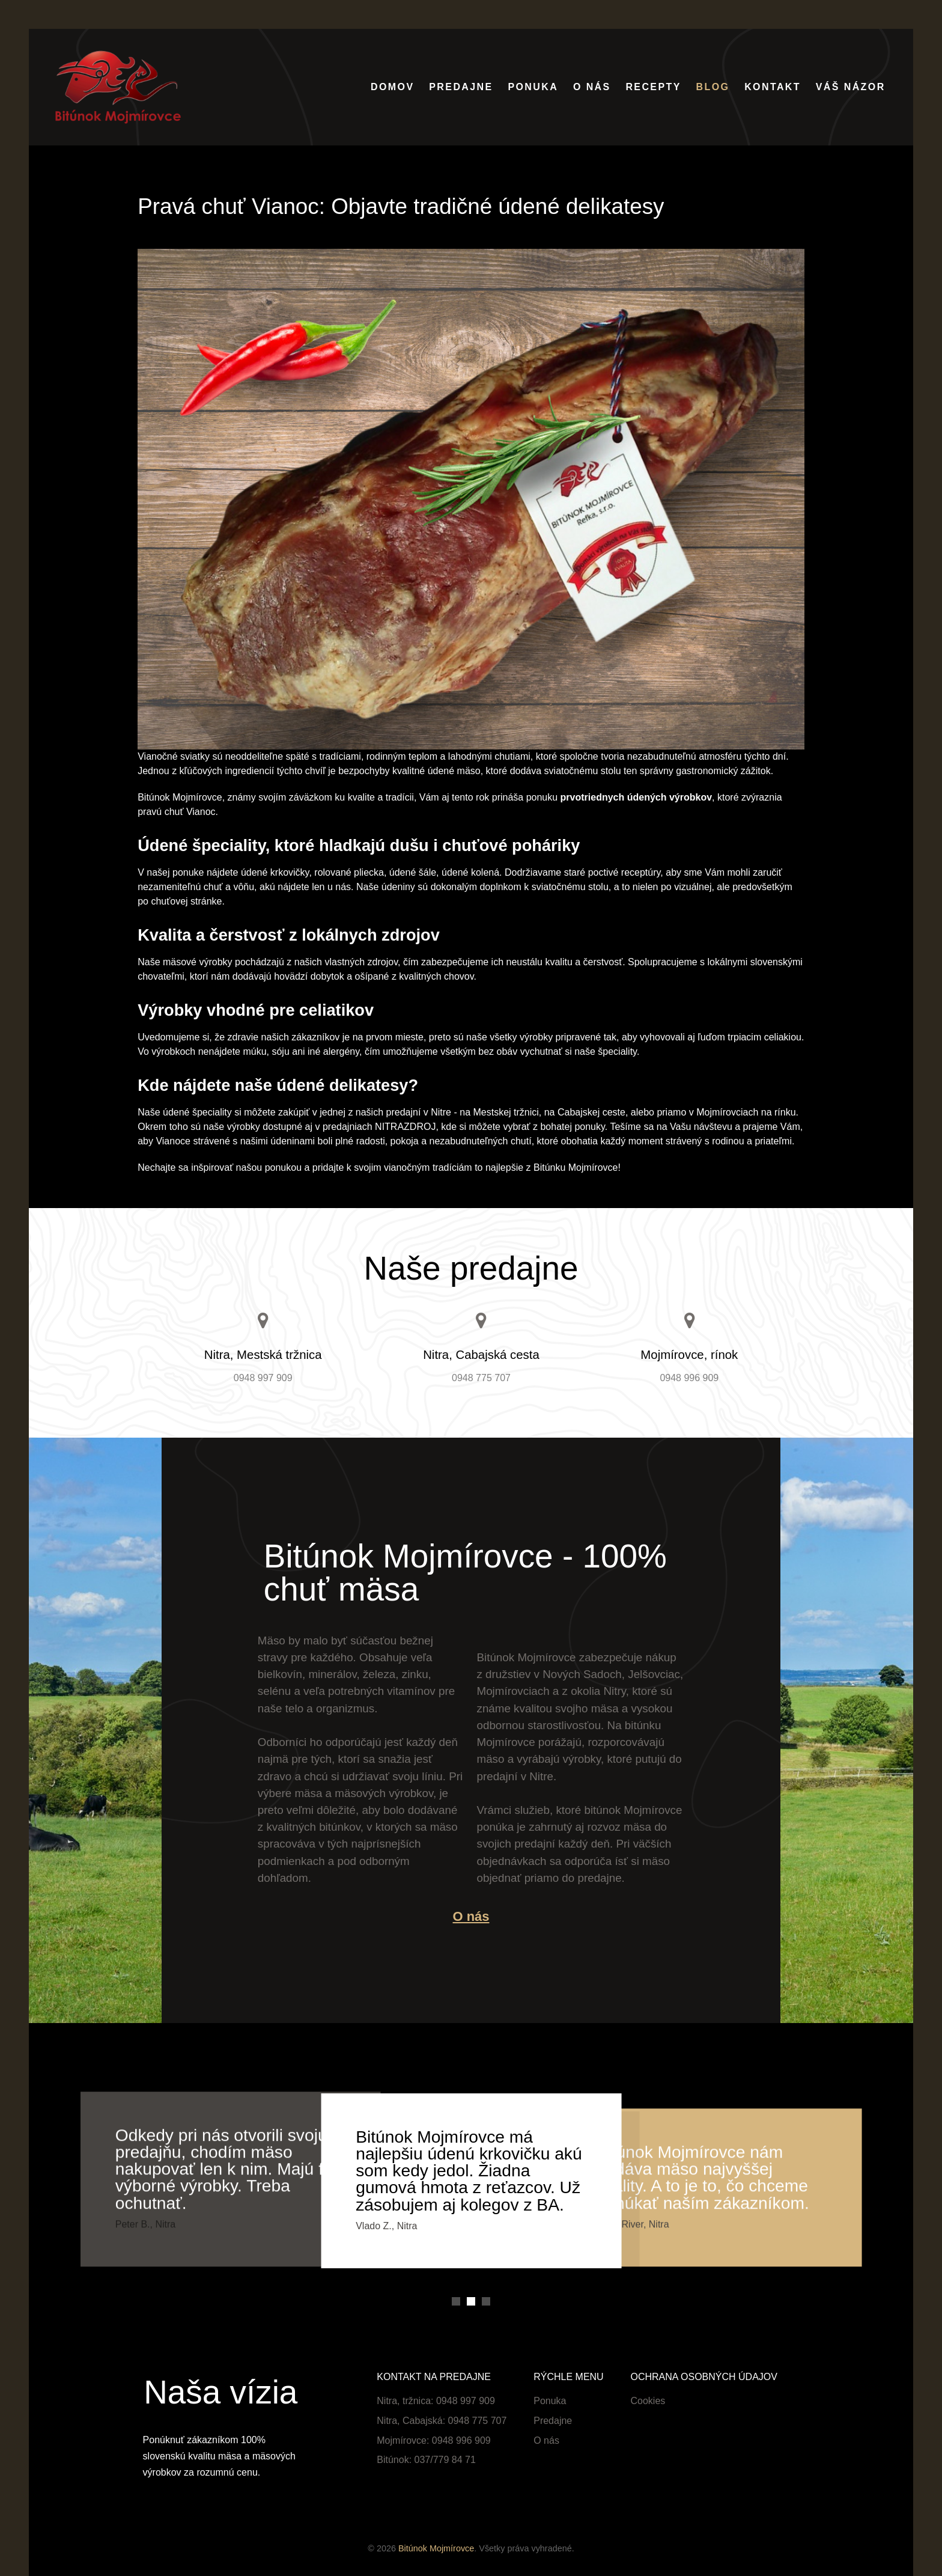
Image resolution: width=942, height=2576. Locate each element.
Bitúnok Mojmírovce (436, 2548)
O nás (471, 1916)
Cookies (647, 2401)
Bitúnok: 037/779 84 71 (426, 2460)
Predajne (552, 2421)
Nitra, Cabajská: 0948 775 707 (441, 2421)
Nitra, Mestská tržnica (263, 1354)
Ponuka (549, 2401)
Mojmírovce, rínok (689, 1354)
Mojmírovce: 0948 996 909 (433, 2440)
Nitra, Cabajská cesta (481, 1354)
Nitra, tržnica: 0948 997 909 (436, 2401)
